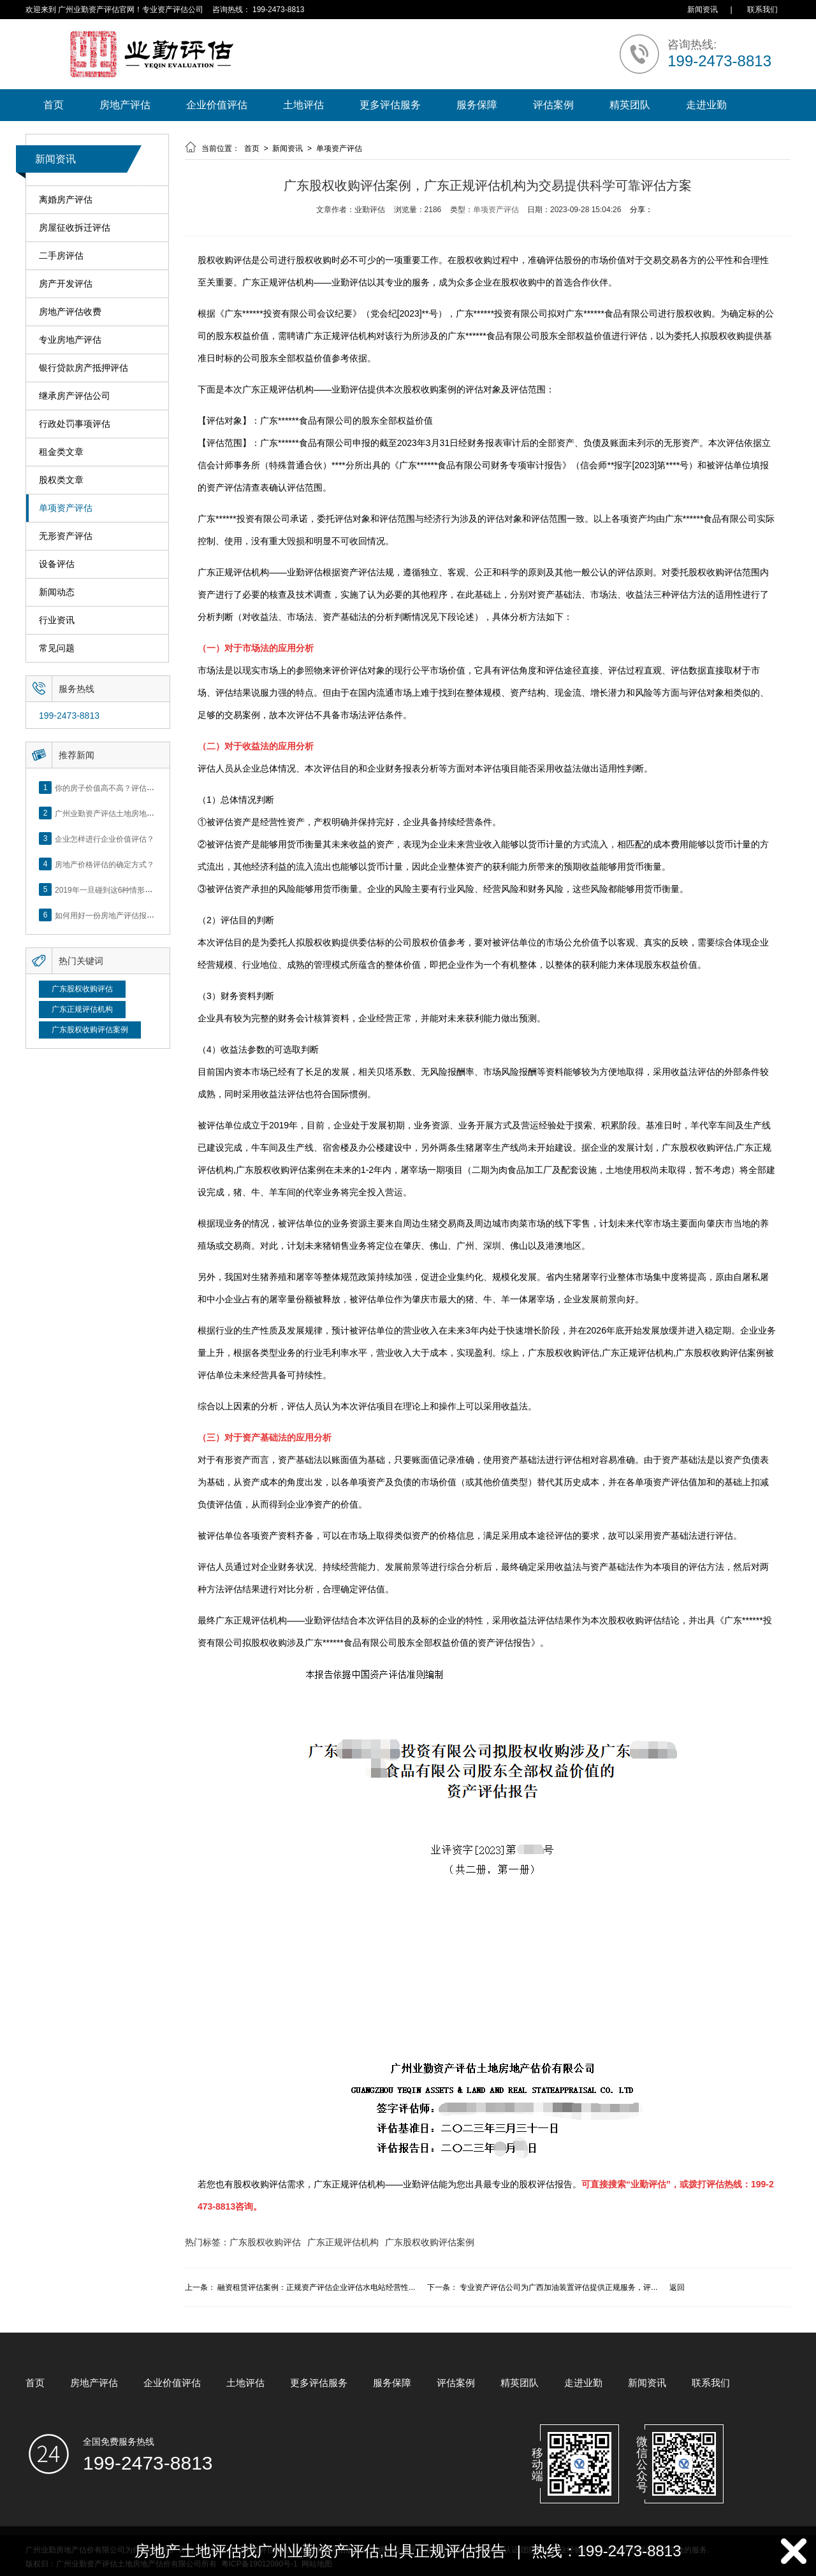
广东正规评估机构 (82, 1009)
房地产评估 (124, 104)
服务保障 (476, 104)
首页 (53, 104)
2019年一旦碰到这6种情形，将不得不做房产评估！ (142, 889)
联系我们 (762, 9)
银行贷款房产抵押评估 (83, 368)
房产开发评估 (65, 284)
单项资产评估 (65, 508)
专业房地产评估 (70, 340)
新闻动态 (57, 592)
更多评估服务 (390, 104)
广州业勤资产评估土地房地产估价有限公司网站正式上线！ (154, 813)
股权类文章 (61, 480)
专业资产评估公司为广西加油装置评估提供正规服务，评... (558, 2287)
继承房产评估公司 (74, 396)
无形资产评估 (65, 536)
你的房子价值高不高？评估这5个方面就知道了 (133, 787)
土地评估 (303, 104)
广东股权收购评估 (82, 988)
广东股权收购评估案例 (90, 1029)
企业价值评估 (216, 104)
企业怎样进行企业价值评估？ (104, 838)
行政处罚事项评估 (74, 424)
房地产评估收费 (70, 312)
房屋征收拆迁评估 (74, 227)
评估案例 (553, 104)
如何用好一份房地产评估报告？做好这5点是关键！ (141, 914)
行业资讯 (57, 620)
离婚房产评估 (65, 199)
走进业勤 (706, 104)
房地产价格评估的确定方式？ (104, 864)
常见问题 (57, 648)
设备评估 (57, 564)
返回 (677, 2287)
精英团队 (629, 104)
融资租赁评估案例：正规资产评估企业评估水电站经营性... (316, 2287)
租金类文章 (61, 452)
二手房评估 (61, 256)
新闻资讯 (702, 9)
